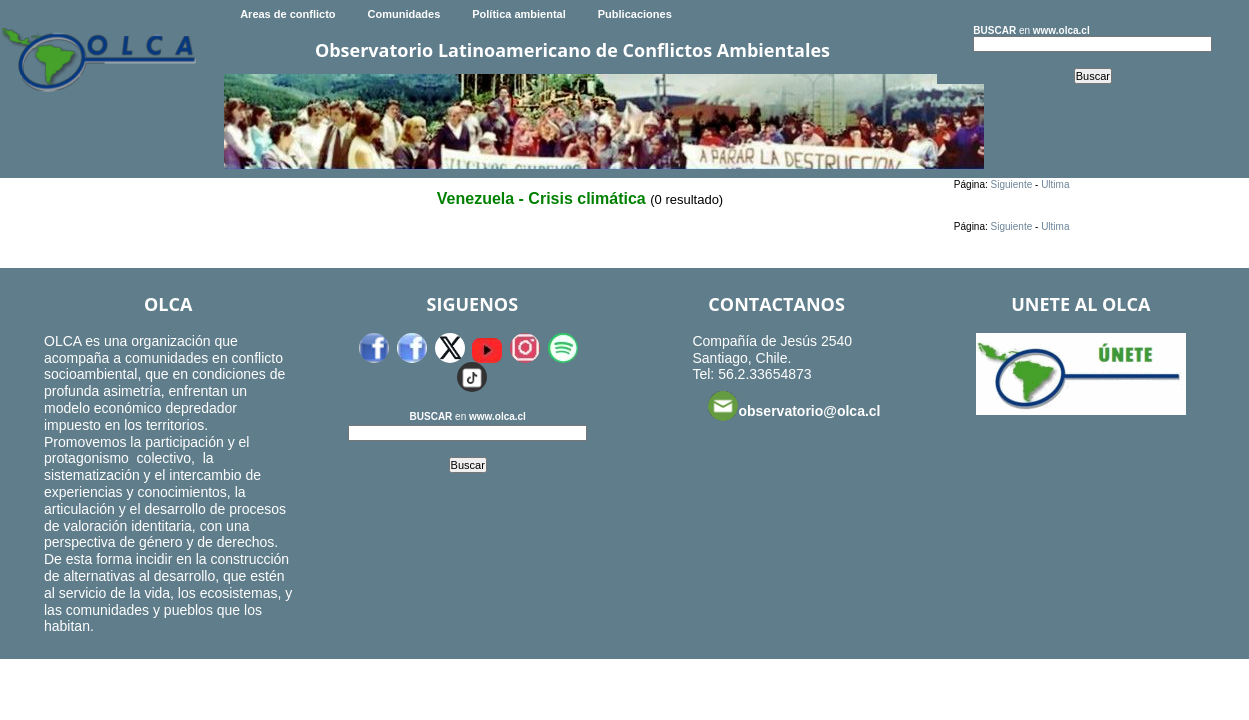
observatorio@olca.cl (794, 406)
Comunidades (404, 14)
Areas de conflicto (287, 14)
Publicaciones (635, 14)
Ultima (1055, 184)
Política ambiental (519, 14)
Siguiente (1012, 184)
